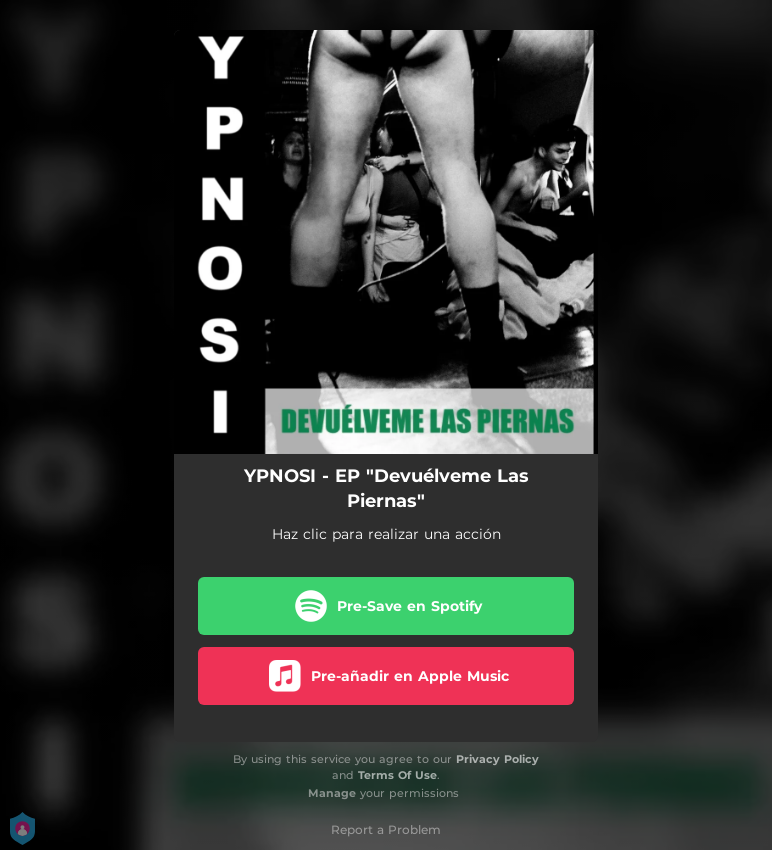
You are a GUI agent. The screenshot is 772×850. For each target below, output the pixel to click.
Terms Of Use (397, 775)
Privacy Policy (497, 759)
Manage (332, 793)
